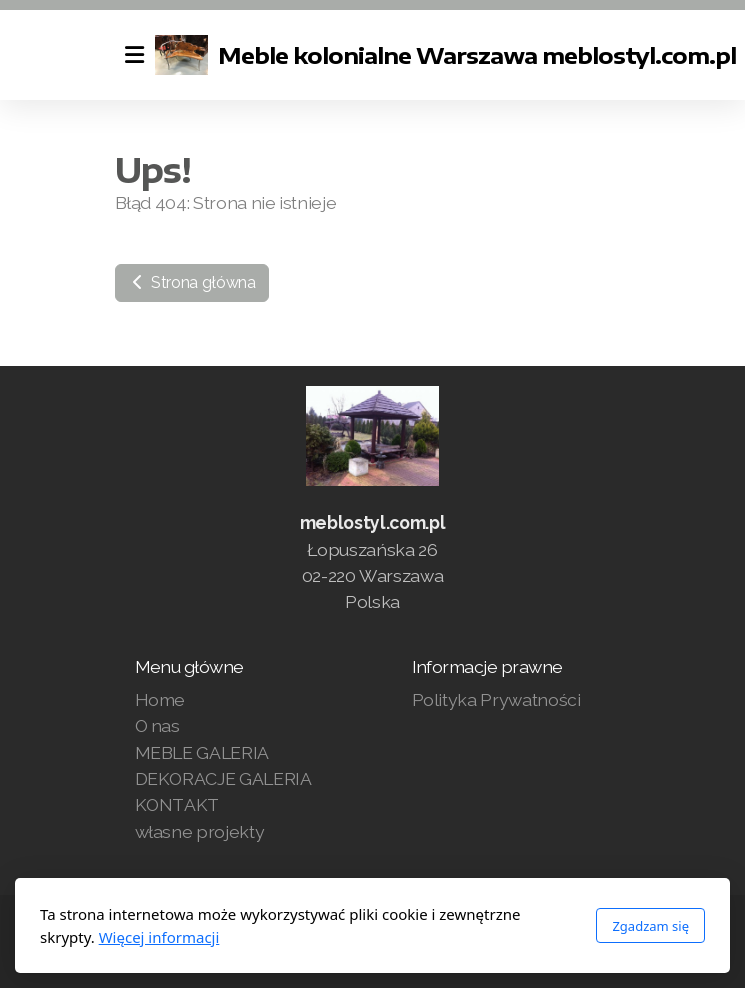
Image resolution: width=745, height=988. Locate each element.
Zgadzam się (650, 926)
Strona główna (192, 282)
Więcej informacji (159, 937)
